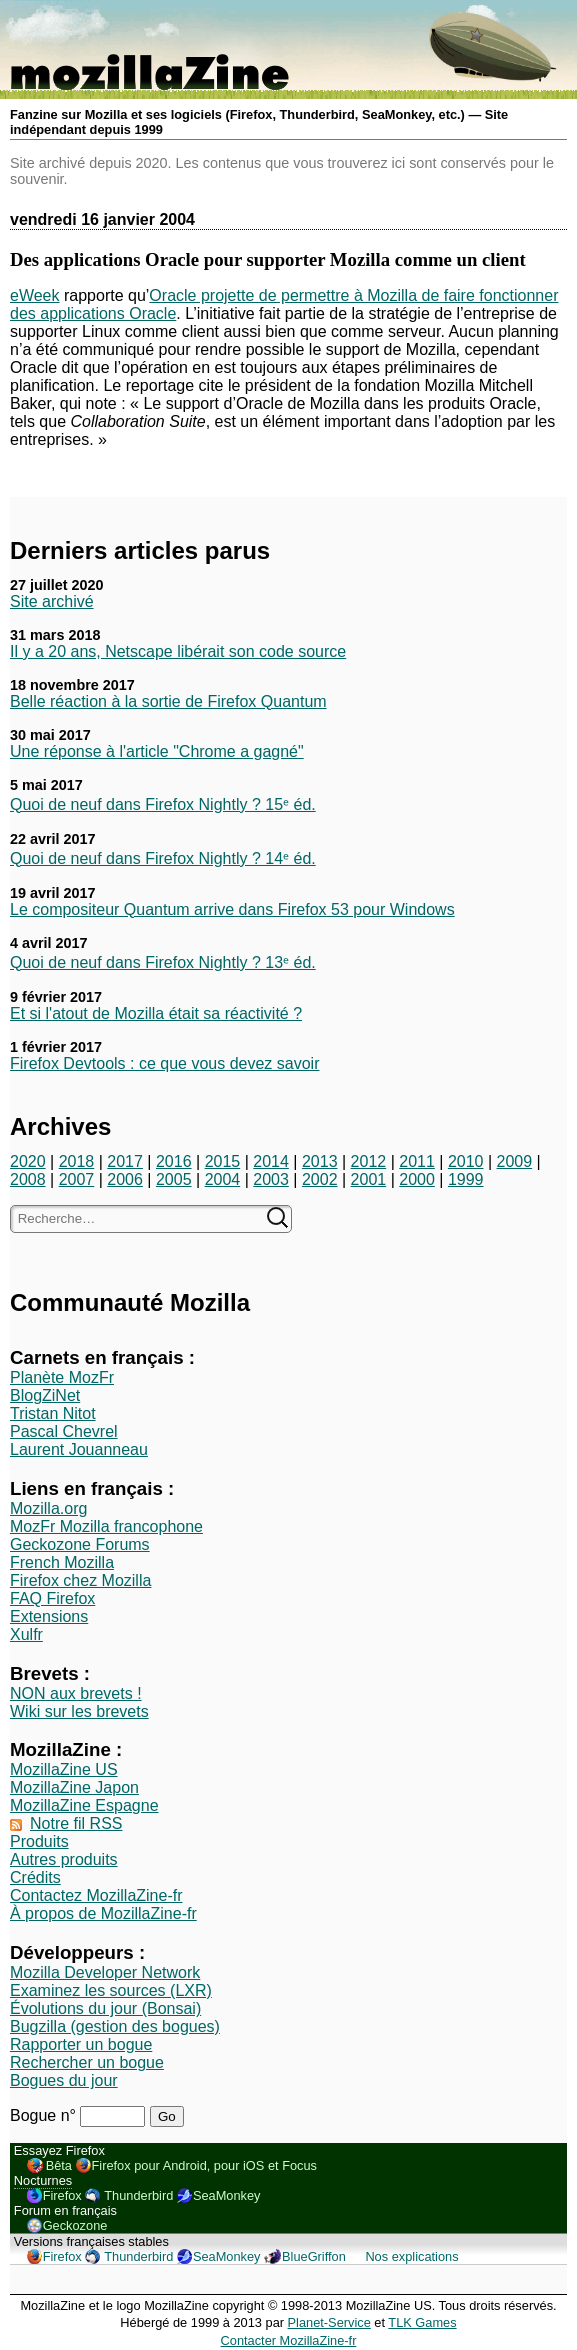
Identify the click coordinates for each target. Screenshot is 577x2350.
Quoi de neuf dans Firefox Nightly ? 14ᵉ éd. (163, 858)
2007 (77, 1179)
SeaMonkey (227, 2195)
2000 (417, 1179)
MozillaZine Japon (74, 1787)
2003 (271, 1179)
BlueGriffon (314, 2256)
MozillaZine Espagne (84, 1805)
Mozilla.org (48, 1508)
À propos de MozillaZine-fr (103, 1913)
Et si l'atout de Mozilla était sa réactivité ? (156, 1013)
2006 (125, 1179)
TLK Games (422, 2322)
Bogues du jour (64, 2080)
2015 (223, 1161)
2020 (28, 1161)
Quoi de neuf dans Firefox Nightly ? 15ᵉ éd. (163, 804)
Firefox (62, 2195)
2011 (417, 1161)
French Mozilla (62, 1562)
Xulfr (26, 1634)
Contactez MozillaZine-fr (96, 1895)
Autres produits (64, 1859)
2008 (28, 1179)
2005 (174, 1179)
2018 (77, 1161)
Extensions (49, 1616)
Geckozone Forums (80, 1544)
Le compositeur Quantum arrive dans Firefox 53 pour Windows (232, 909)
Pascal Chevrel (64, 1431)
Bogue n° (45, 2115)
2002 (320, 1179)
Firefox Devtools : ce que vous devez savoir (164, 1063)
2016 (174, 1161)
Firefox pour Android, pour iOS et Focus (204, 2165)
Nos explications (411, 2256)
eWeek (35, 295)
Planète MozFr (62, 1377)
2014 (271, 1161)
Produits (39, 1841)
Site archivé (52, 601)
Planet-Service (329, 2322)
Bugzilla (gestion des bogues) (115, 2026)
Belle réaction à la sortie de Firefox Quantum (168, 701)
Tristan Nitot (53, 1413)
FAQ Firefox (52, 1598)
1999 (466, 1179)
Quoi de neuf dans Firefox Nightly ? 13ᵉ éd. (163, 962)
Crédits (35, 1877)
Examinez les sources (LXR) (111, 1990)
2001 (369, 1179)
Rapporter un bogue (81, 2044)
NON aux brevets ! (76, 1693)
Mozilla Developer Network (105, 1972)
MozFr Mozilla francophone (106, 1526)
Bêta (59, 2165)
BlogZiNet (45, 1395)
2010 (466, 1161)
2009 (515, 1161)
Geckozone (75, 2225)
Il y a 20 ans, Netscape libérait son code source (178, 651)
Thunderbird (138, 2195)
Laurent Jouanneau (79, 1449)
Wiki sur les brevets (79, 1711)
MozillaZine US (64, 1769)
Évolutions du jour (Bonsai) (105, 2008)
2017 (125, 1161)
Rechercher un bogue (87, 2062)
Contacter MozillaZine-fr (289, 2340)
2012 (369, 1161)
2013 (320, 1161)
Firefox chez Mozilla (80, 1580)
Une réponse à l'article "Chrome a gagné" (157, 751)
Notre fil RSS (76, 1823)
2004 (223, 1179)
